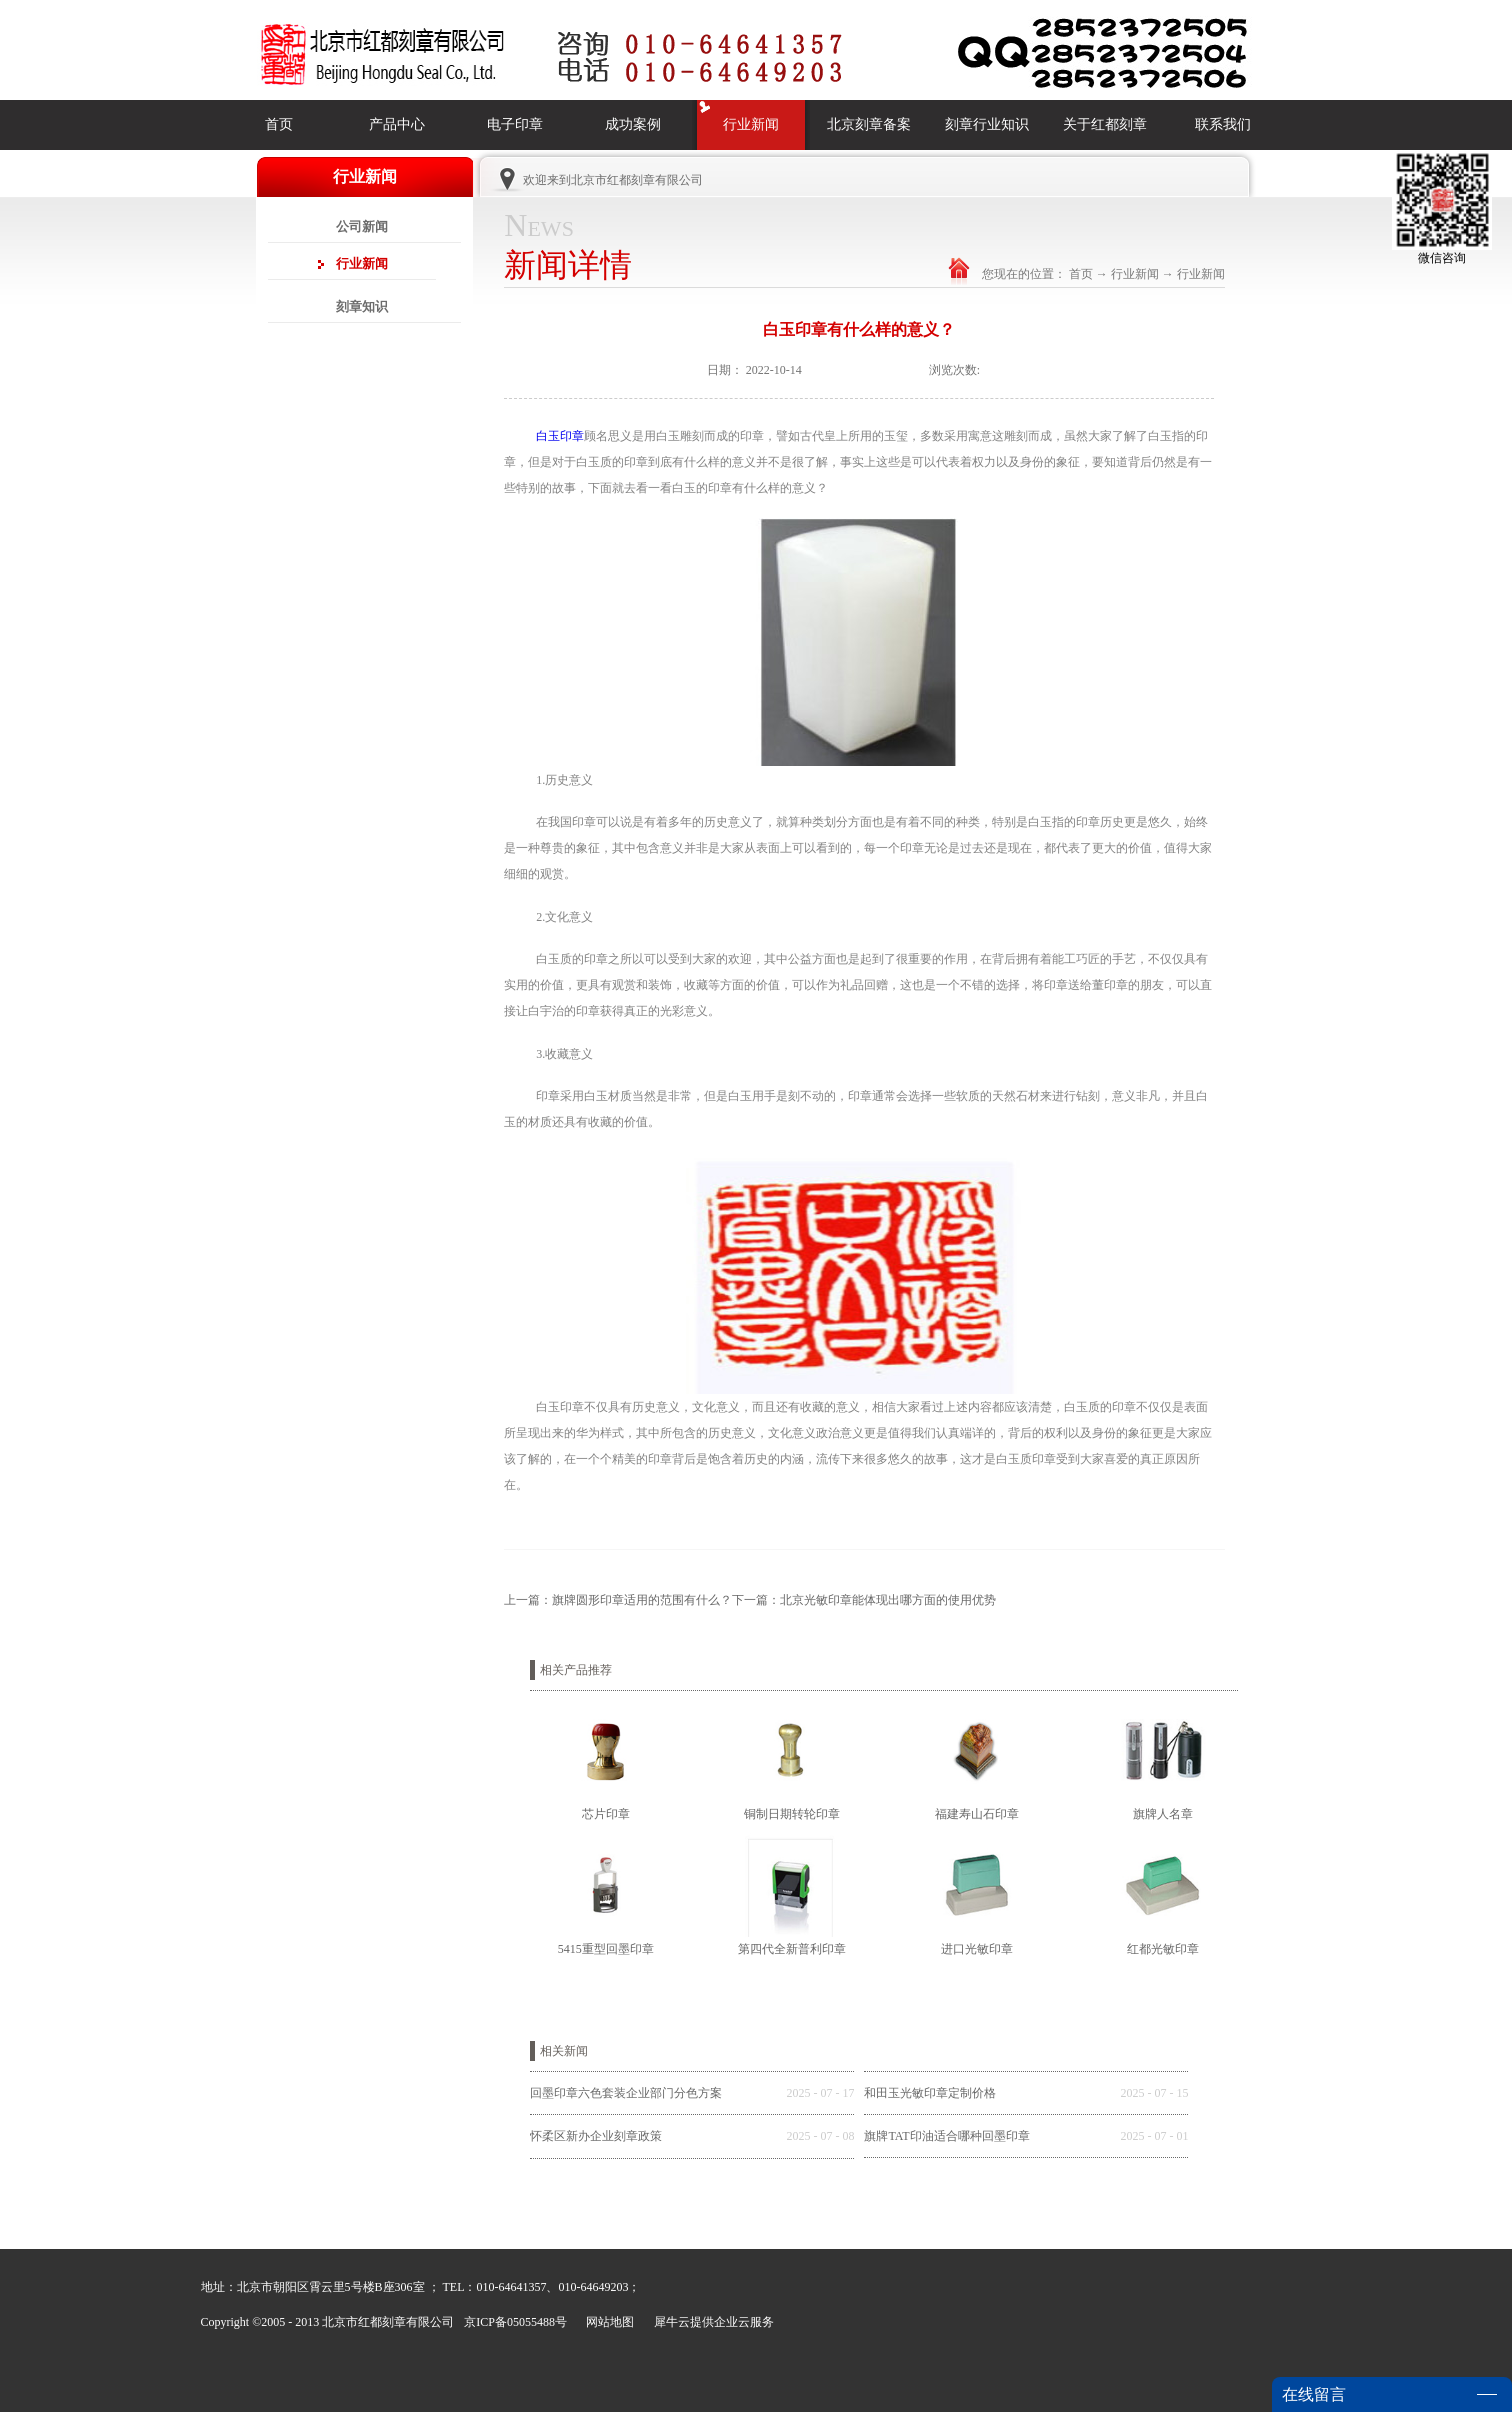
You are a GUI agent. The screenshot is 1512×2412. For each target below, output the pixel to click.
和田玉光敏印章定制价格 (930, 2093)
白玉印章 (560, 436)
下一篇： (864, 1600)
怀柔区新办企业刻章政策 (596, 2136)
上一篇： (618, 1600)
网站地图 (607, 2322)
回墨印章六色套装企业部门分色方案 (626, 2093)
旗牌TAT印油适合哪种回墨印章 (946, 2136)
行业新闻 (1135, 274)
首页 (279, 124)
